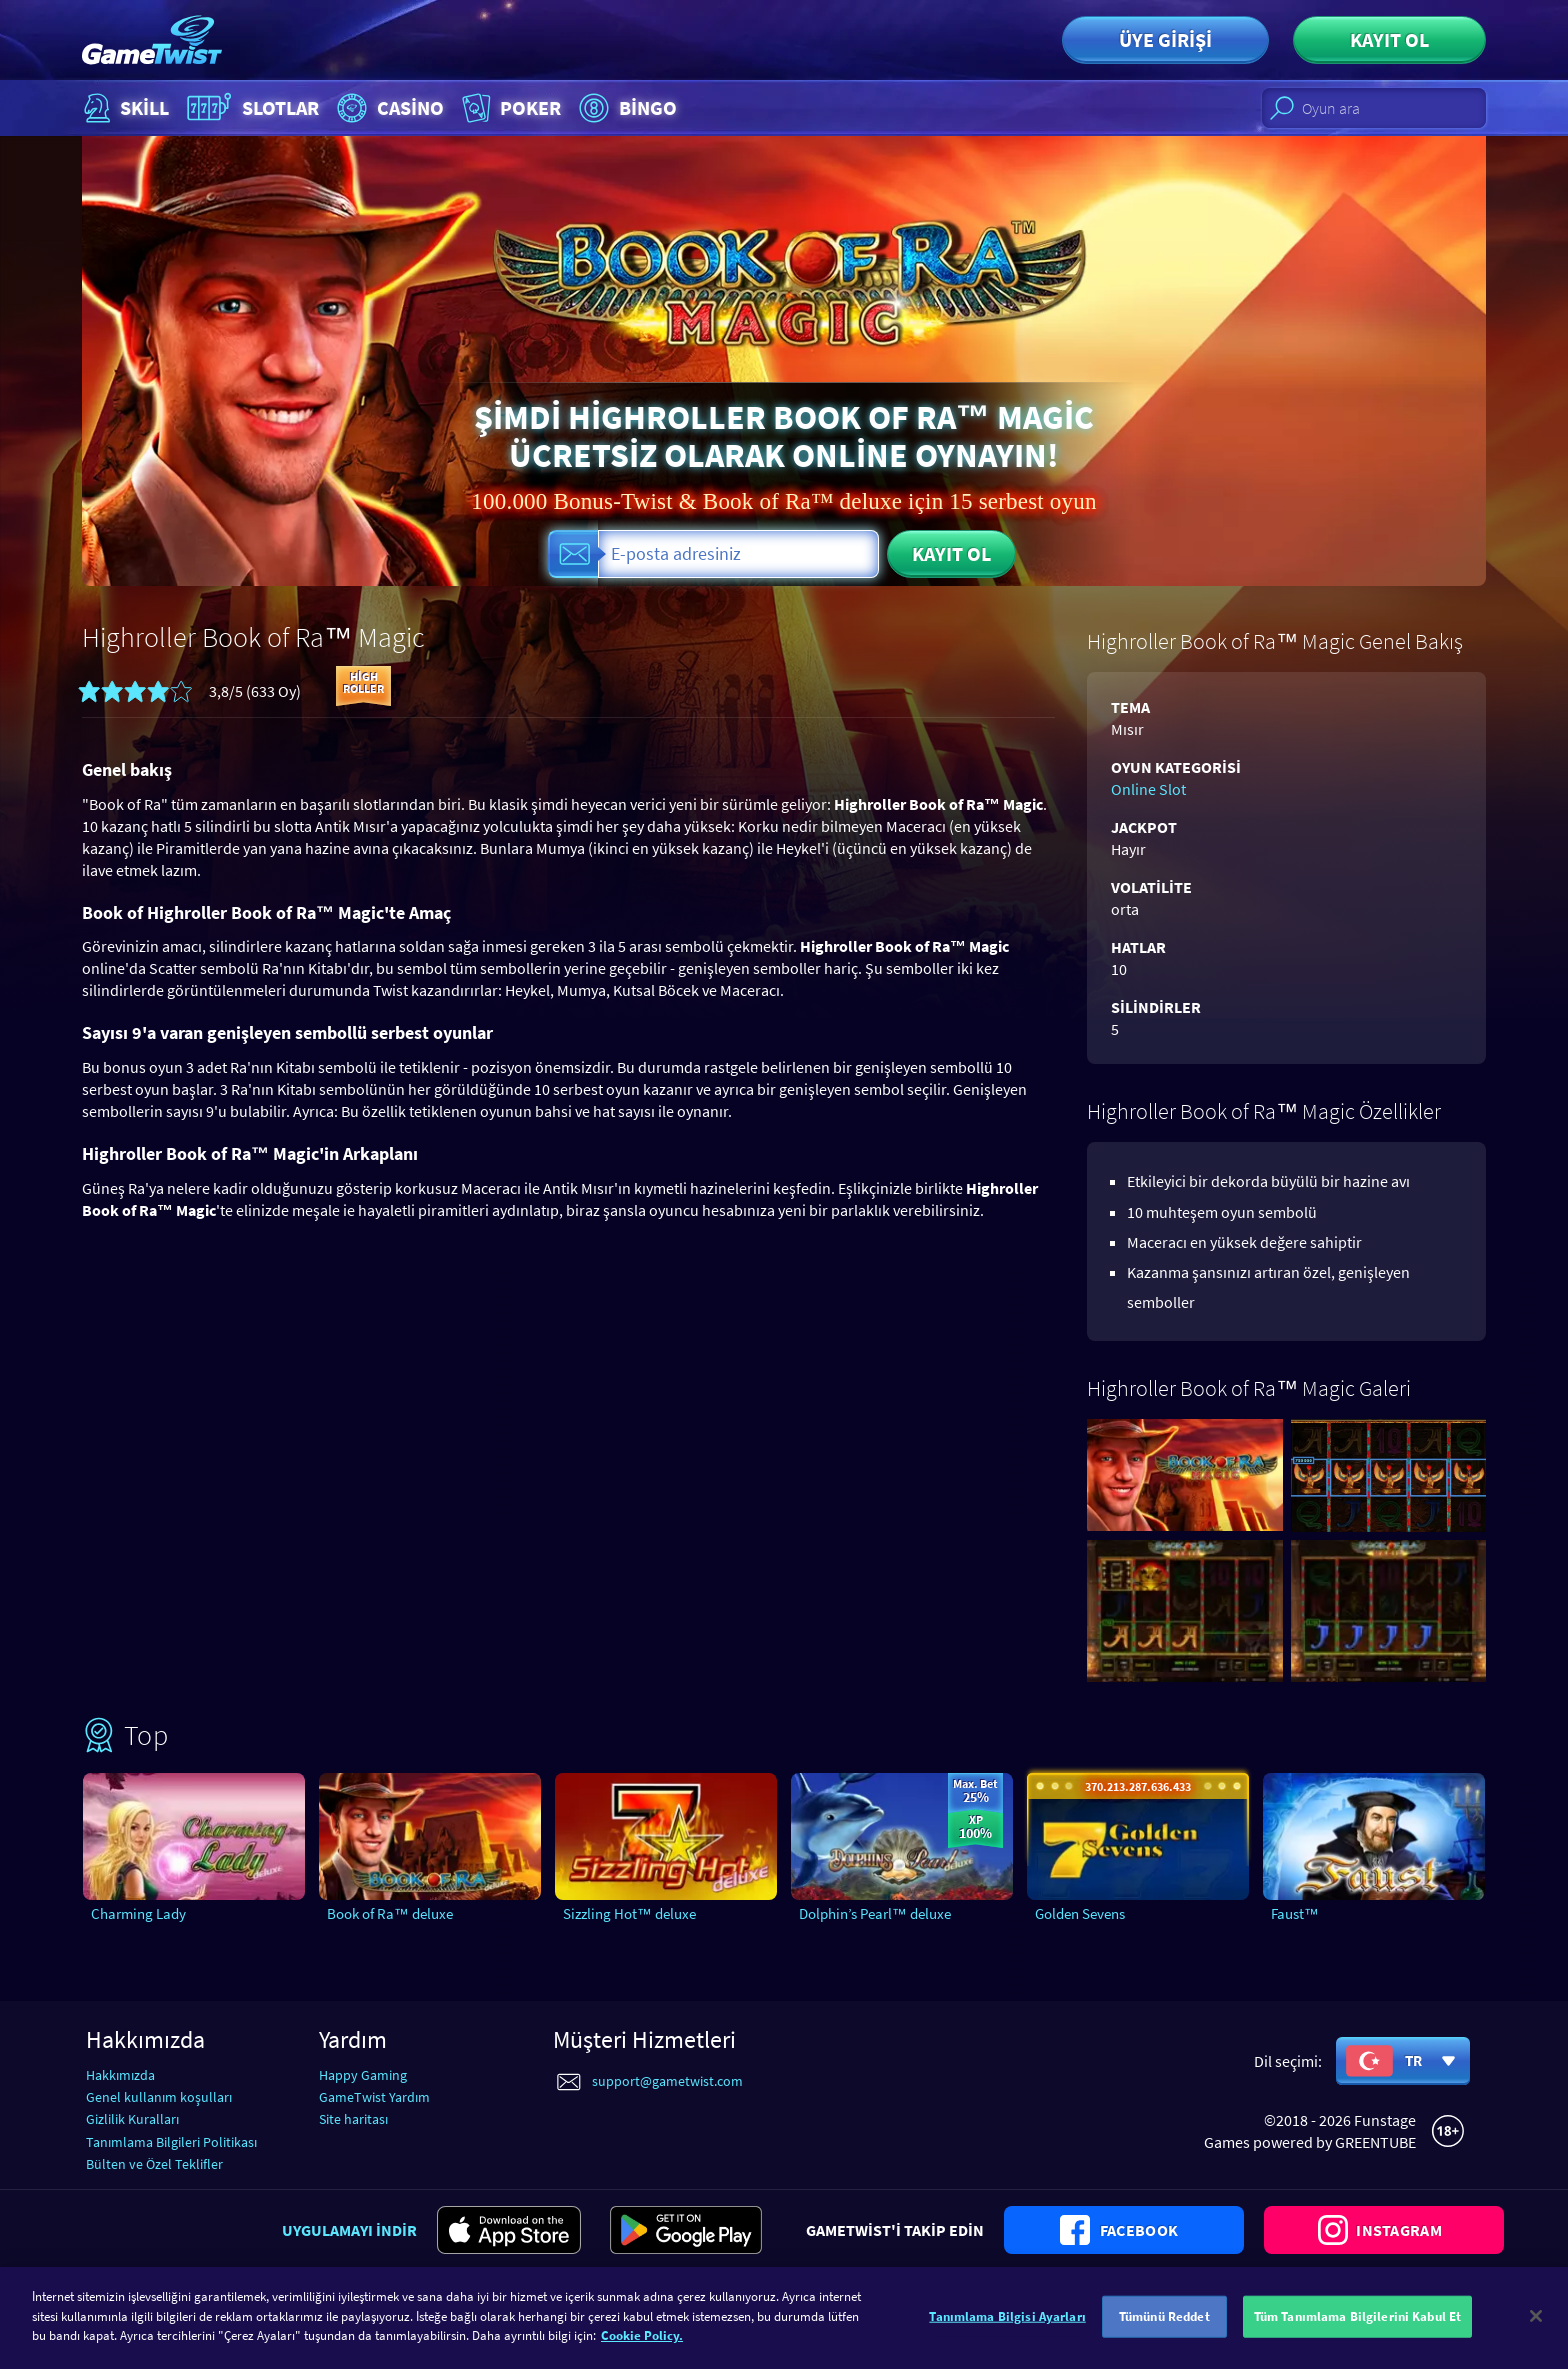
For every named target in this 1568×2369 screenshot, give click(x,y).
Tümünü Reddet (1164, 2327)
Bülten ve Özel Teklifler (154, 2164)
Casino (388, 108)
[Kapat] (1536, 2328)
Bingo (625, 108)
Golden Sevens (1080, 1913)
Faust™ (1295, 1913)
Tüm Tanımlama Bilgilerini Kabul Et (1357, 2327)
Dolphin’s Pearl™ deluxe (875, 1913)
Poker (509, 108)
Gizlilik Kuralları (132, 2119)
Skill (124, 108)
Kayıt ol (1389, 39)
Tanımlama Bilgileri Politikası (171, 2142)
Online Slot (1148, 789)
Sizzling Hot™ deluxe (629, 1913)
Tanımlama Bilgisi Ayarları (1007, 2327)
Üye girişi (1165, 39)
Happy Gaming (363, 2075)
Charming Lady (138, 1913)
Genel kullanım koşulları (159, 2097)
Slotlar (250, 108)
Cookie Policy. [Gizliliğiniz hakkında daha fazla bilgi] (642, 2347)
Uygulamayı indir (349, 2230)
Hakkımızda (120, 2075)
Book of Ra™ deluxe (390, 1913)
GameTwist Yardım (374, 2097)
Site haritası (353, 2119)
